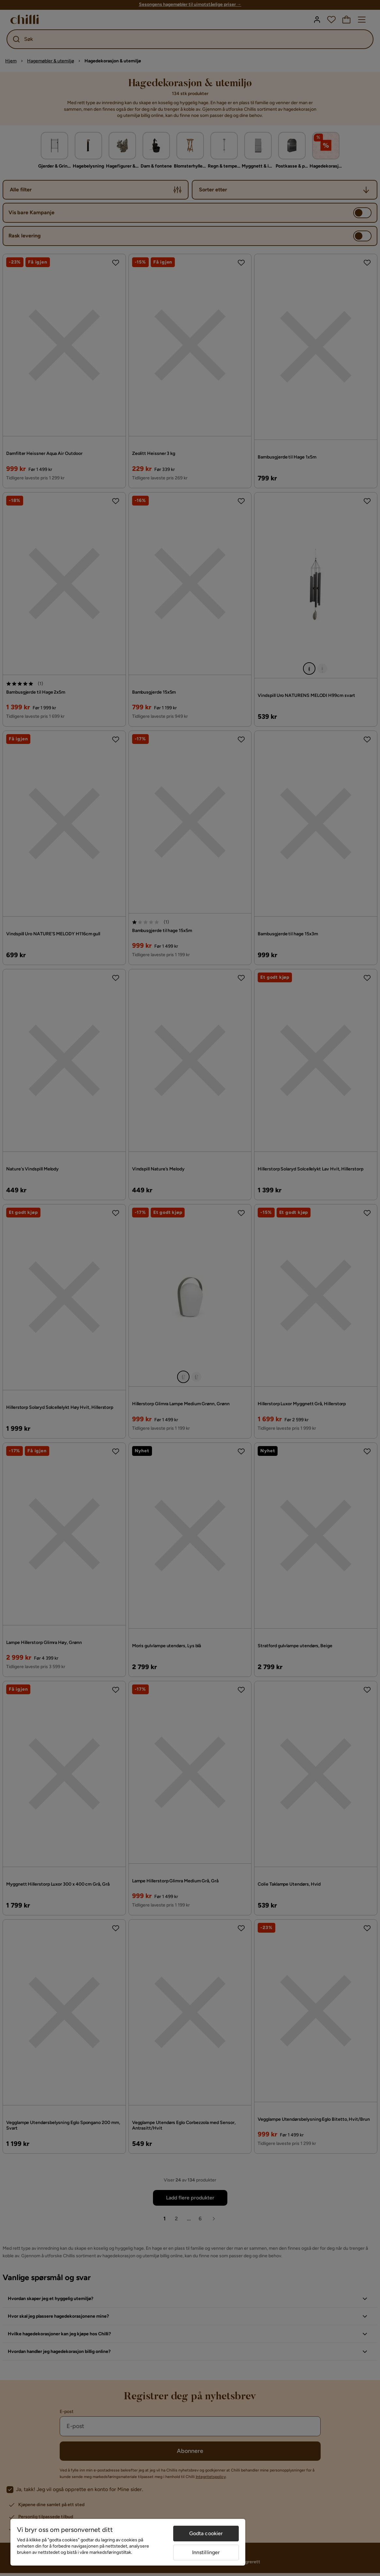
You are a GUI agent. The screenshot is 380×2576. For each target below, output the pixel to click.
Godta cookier (206, 2533)
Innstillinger (206, 2552)
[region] (127, 2542)
